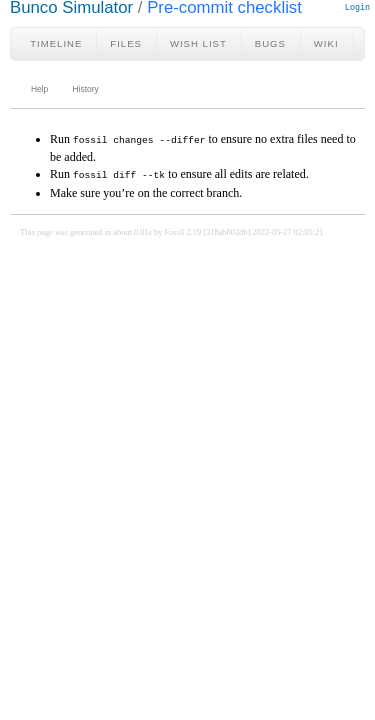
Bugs (270, 43)
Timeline (56, 43)
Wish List (198, 43)
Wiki (326, 43)
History (86, 89)
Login (357, 7)
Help (39, 89)
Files (126, 43)
